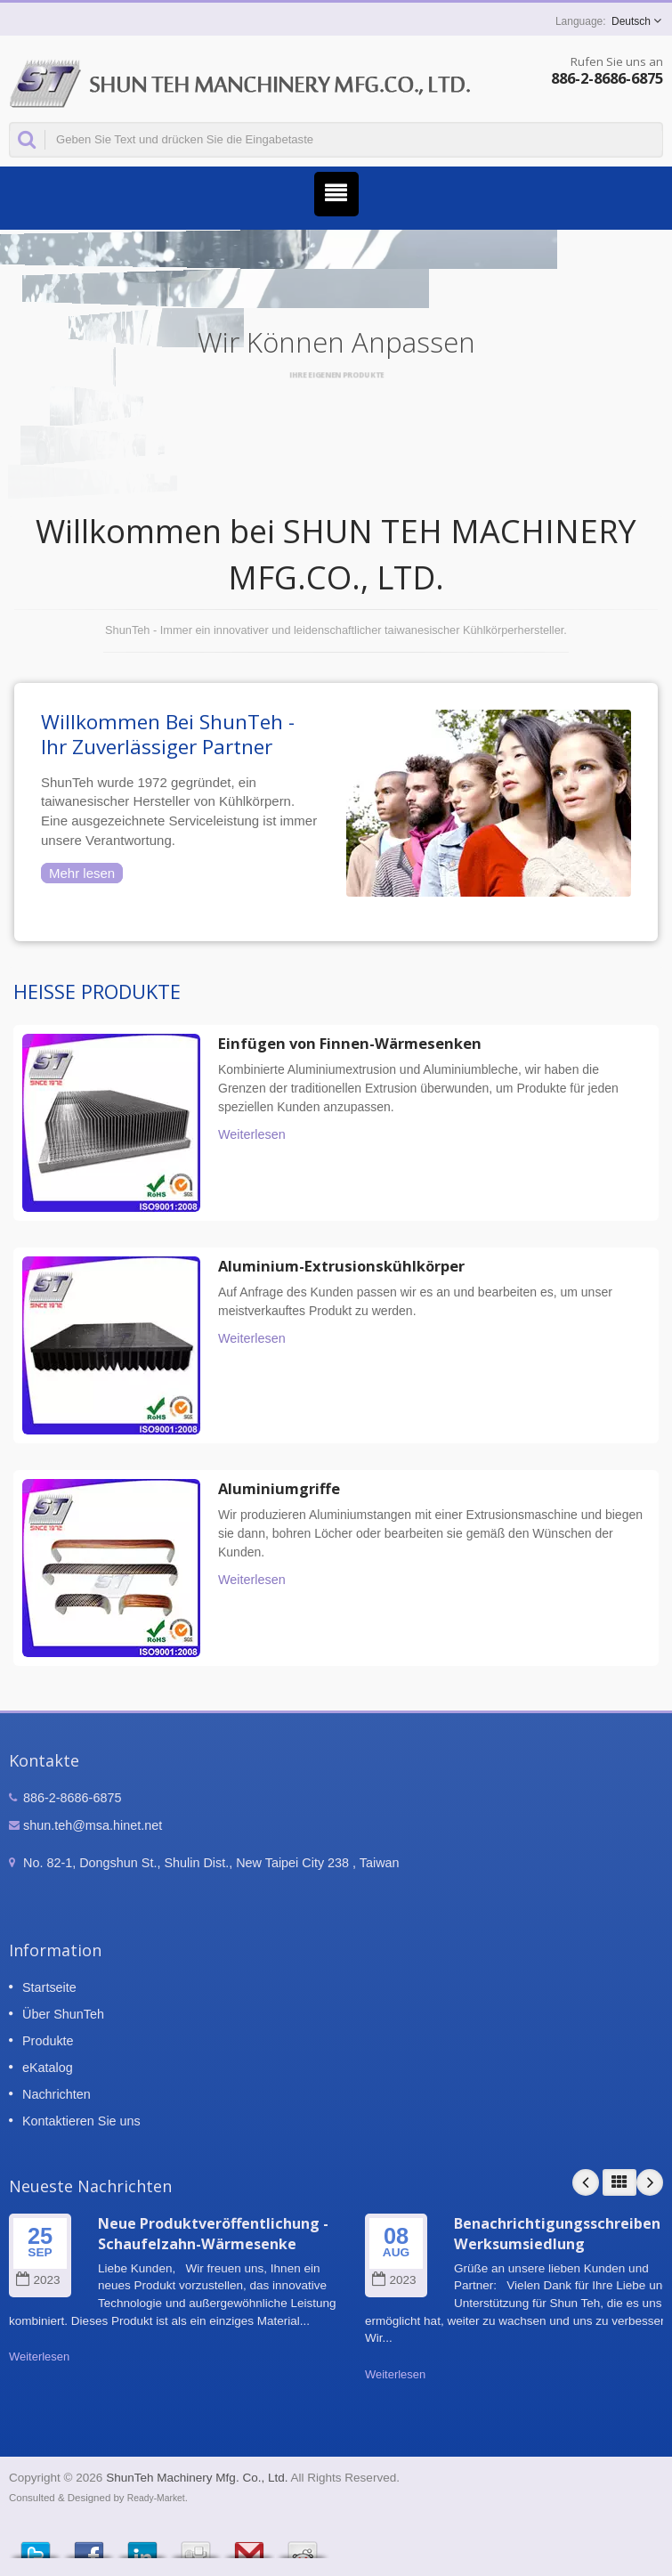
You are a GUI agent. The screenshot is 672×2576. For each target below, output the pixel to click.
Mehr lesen (82, 873)
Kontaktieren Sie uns (81, 2121)
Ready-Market (156, 2498)
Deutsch (631, 21)
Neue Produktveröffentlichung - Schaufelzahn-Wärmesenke (213, 2234)
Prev (585, 2182)
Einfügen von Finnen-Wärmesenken (350, 1043)
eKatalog (47, 2067)
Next (649, 2182)
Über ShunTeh (63, 2014)
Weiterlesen (252, 1134)
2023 (38, 2280)
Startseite (49, 1987)
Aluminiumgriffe (279, 1489)
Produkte (48, 2041)
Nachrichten (56, 2094)
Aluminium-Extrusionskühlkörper (341, 1266)
